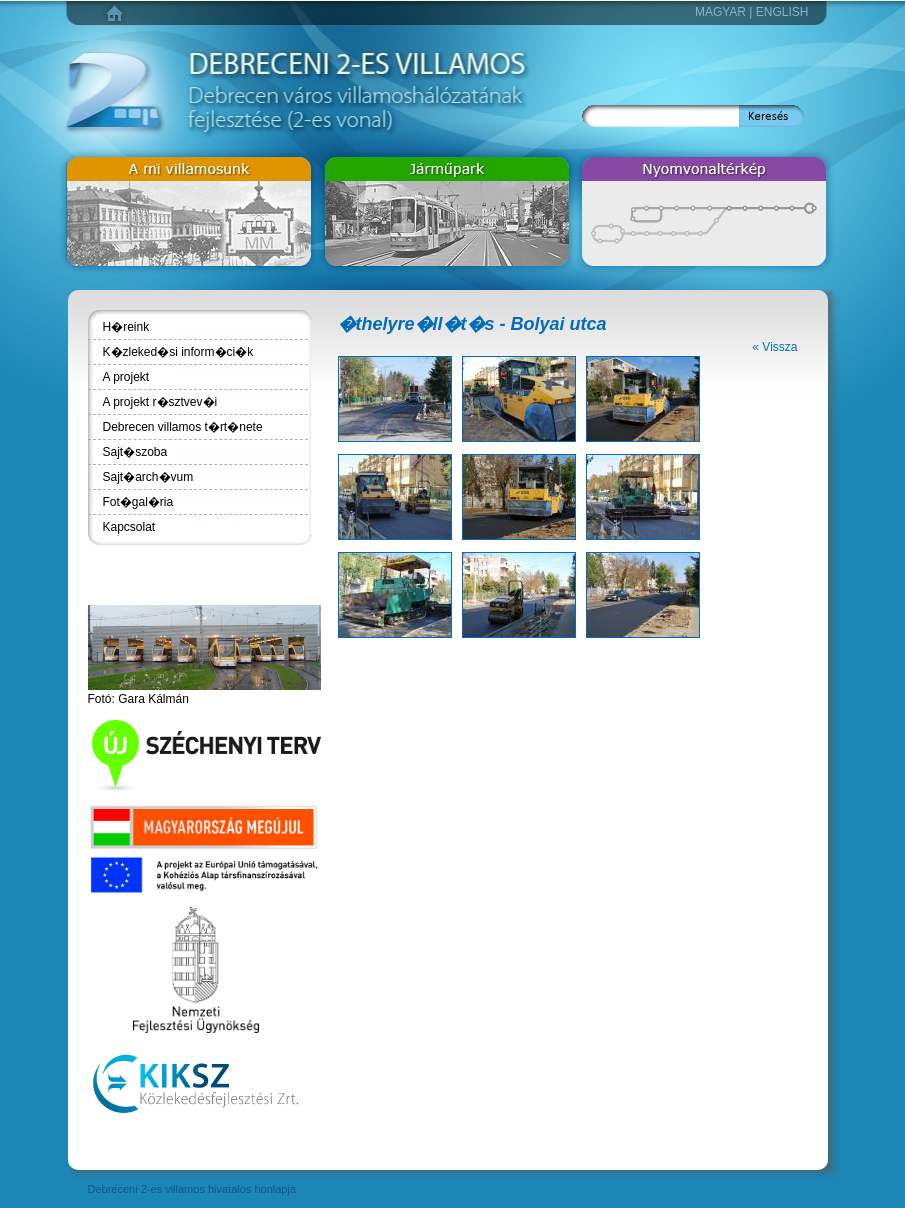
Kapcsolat (129, 527)
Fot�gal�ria (138, 502)
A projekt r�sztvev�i (160, 402)
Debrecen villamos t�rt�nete (183, 427)
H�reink (126, 327)
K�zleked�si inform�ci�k (178, 352)
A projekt (126, 377)
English (782, 12)
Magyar (720, 12)
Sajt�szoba (135, 452)
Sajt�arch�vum (148, 477)
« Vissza (774, 347)
